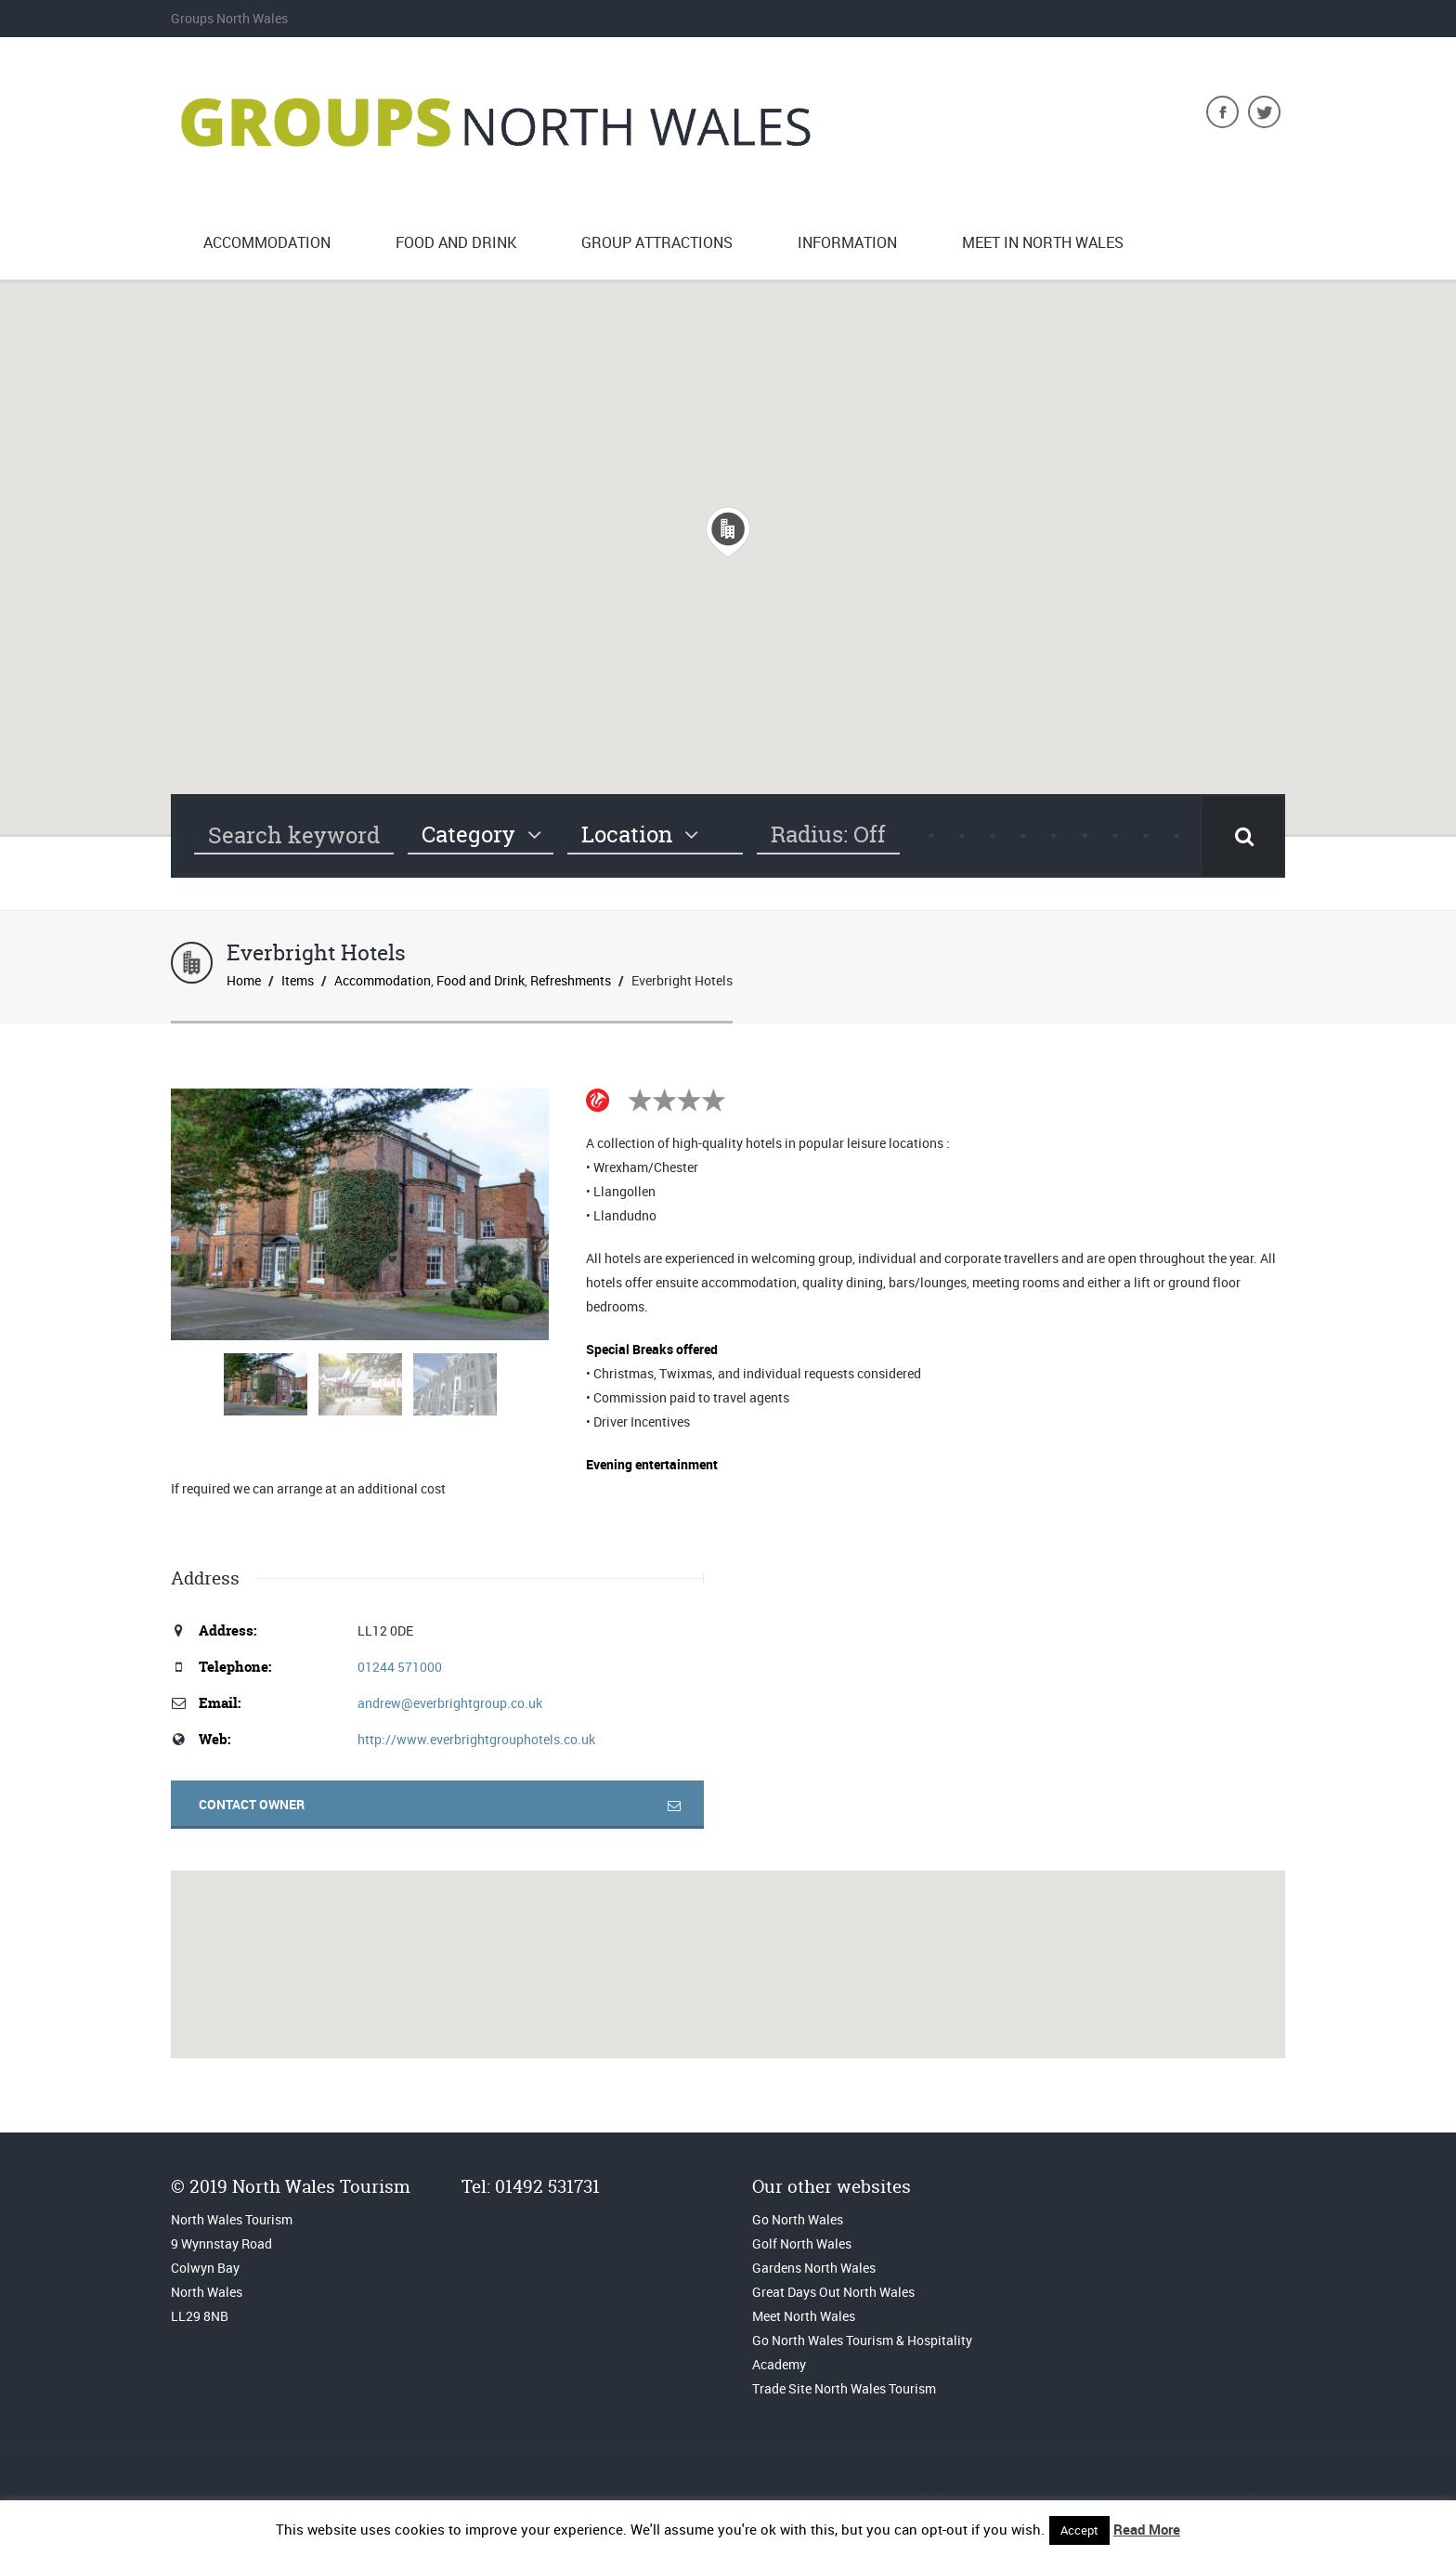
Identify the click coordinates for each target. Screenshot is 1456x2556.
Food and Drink (456, 242)
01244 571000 (400, 1667)
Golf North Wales (802, 2243)
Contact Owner (252, 1804)
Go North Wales (797, 2219)
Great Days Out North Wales (833, 2292)
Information (847, 242)
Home (244, 980)
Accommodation (267, 242)
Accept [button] (1079, 2530)
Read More (1146, 2529)
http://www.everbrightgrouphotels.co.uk (476, 1739)
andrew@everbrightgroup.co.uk (450, 1703)
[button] (727, 532)
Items (297, 980)
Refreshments (570, 980)
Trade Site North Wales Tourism (845, 2388)
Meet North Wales (803, 2316)
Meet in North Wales (1043, 242)
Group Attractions (657, 242)
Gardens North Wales (814, 2267)
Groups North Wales (1222, 2485)
